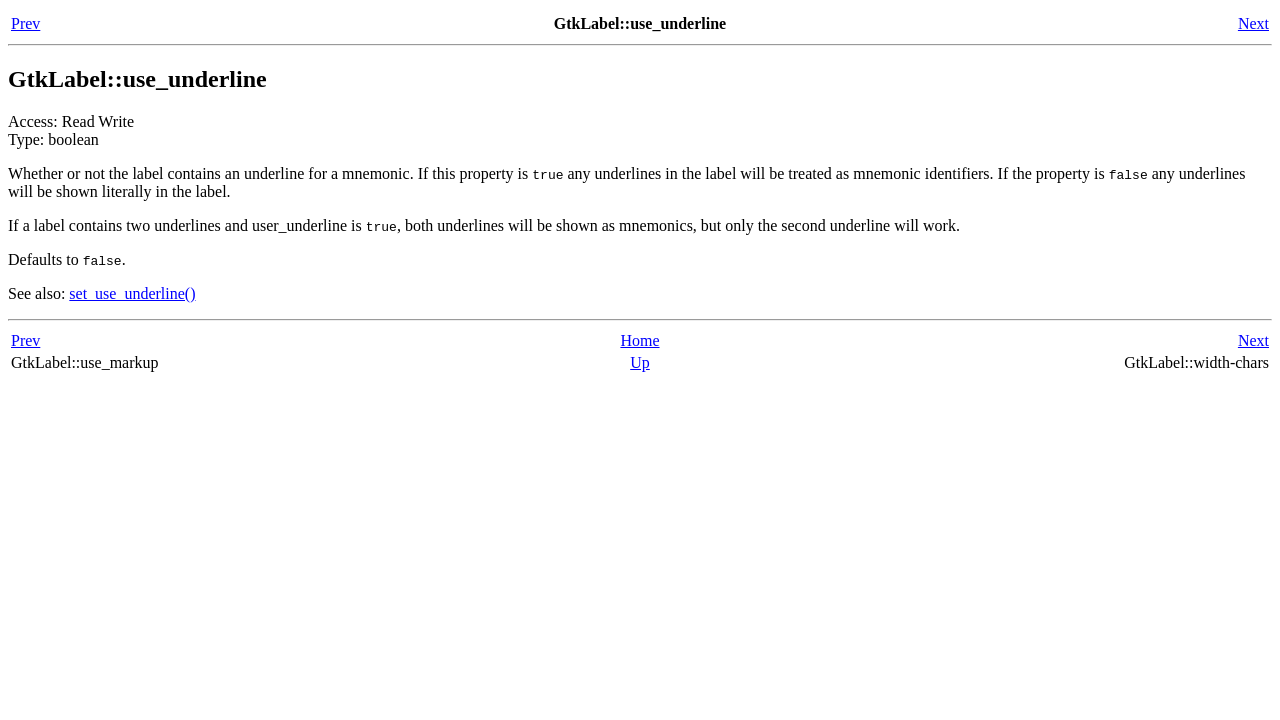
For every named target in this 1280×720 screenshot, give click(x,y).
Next (1253, 23)
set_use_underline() (132, 293)
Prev (25, 23)
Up (640, 362)
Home (639, 340)
